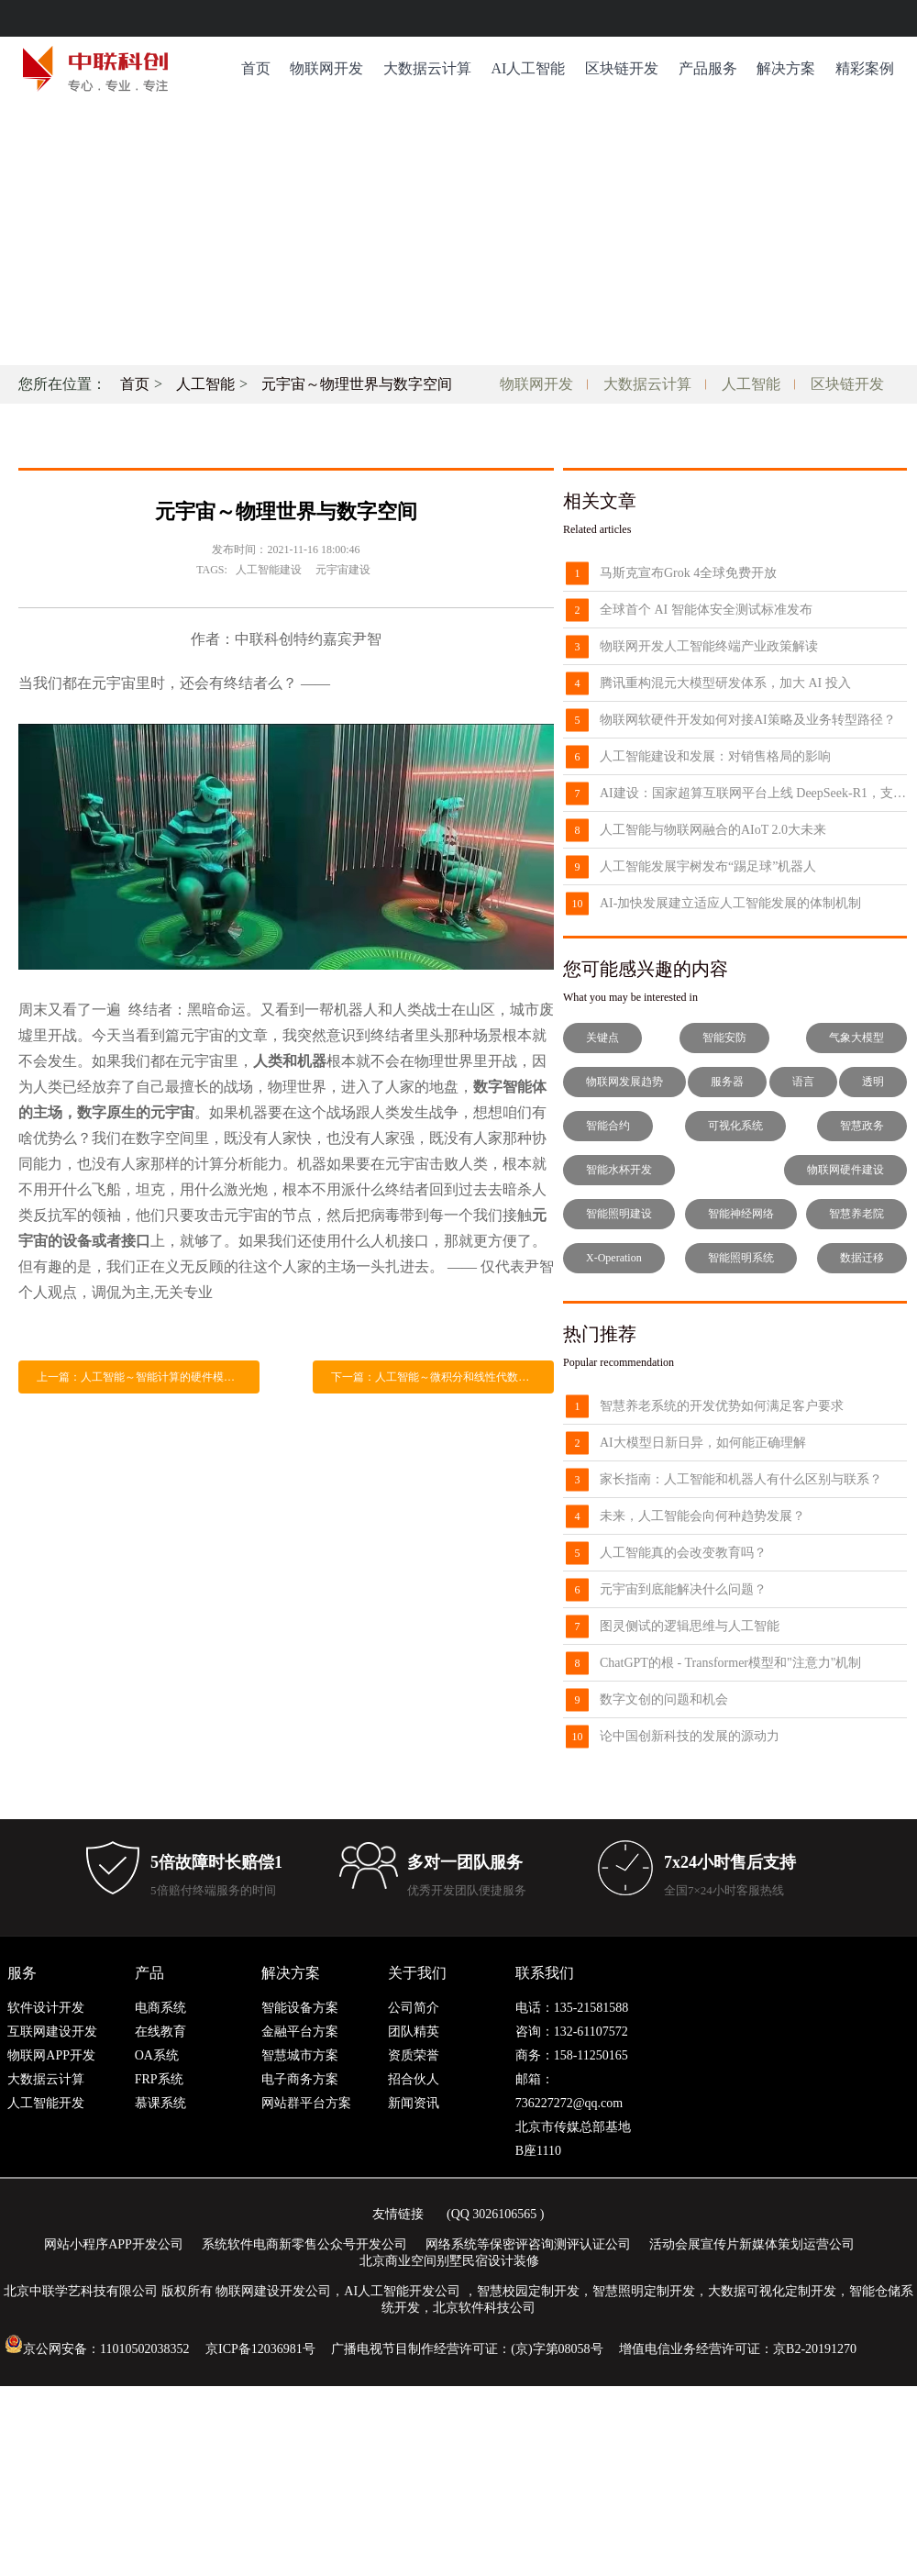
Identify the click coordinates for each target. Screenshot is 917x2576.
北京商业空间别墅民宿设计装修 (449, 2261)
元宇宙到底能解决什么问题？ (683, 1589)
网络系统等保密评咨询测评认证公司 (528, 2244)
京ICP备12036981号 (260, 2349)
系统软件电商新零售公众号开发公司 (304, 2244)
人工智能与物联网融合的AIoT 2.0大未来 (713, 830)
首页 (256, 68)
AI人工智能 (528, 68)
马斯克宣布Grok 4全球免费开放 (688, 573)
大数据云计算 (427, 68)
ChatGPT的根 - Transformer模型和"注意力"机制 (730, 1663)
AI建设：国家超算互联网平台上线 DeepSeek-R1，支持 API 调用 (753, 793)
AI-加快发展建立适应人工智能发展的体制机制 (730, 903)
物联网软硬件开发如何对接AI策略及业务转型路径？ (748, 720)
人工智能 (205, 384)
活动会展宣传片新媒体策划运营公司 (752, 2244)
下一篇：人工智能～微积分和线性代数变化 (435, 1377)
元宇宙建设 (342, 569)
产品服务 (708, 68)
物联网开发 (326, 68)
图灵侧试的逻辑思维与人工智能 (689, 1626)
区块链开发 (621, 68)
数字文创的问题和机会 (664, 1699)
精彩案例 (864, 68)
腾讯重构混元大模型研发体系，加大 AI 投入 (725, 683)
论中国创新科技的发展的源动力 (689, 1736)
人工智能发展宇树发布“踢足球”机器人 (708, 866)
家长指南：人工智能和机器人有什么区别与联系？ (741, 1479)
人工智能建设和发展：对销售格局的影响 (715, 756)
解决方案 (786, 68)
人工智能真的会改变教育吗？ (683, 1553)
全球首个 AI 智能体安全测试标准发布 (706, 609)
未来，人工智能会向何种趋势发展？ (702, 1516)
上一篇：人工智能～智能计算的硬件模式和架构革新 (148, 1377)
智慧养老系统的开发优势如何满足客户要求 (722, 1406)
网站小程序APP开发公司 (113, 2244)
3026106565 (504, 2214)
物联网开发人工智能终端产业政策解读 (709, 646)
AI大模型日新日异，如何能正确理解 (703, 1442)
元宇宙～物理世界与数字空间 (356, 384)
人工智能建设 (269, 569)
